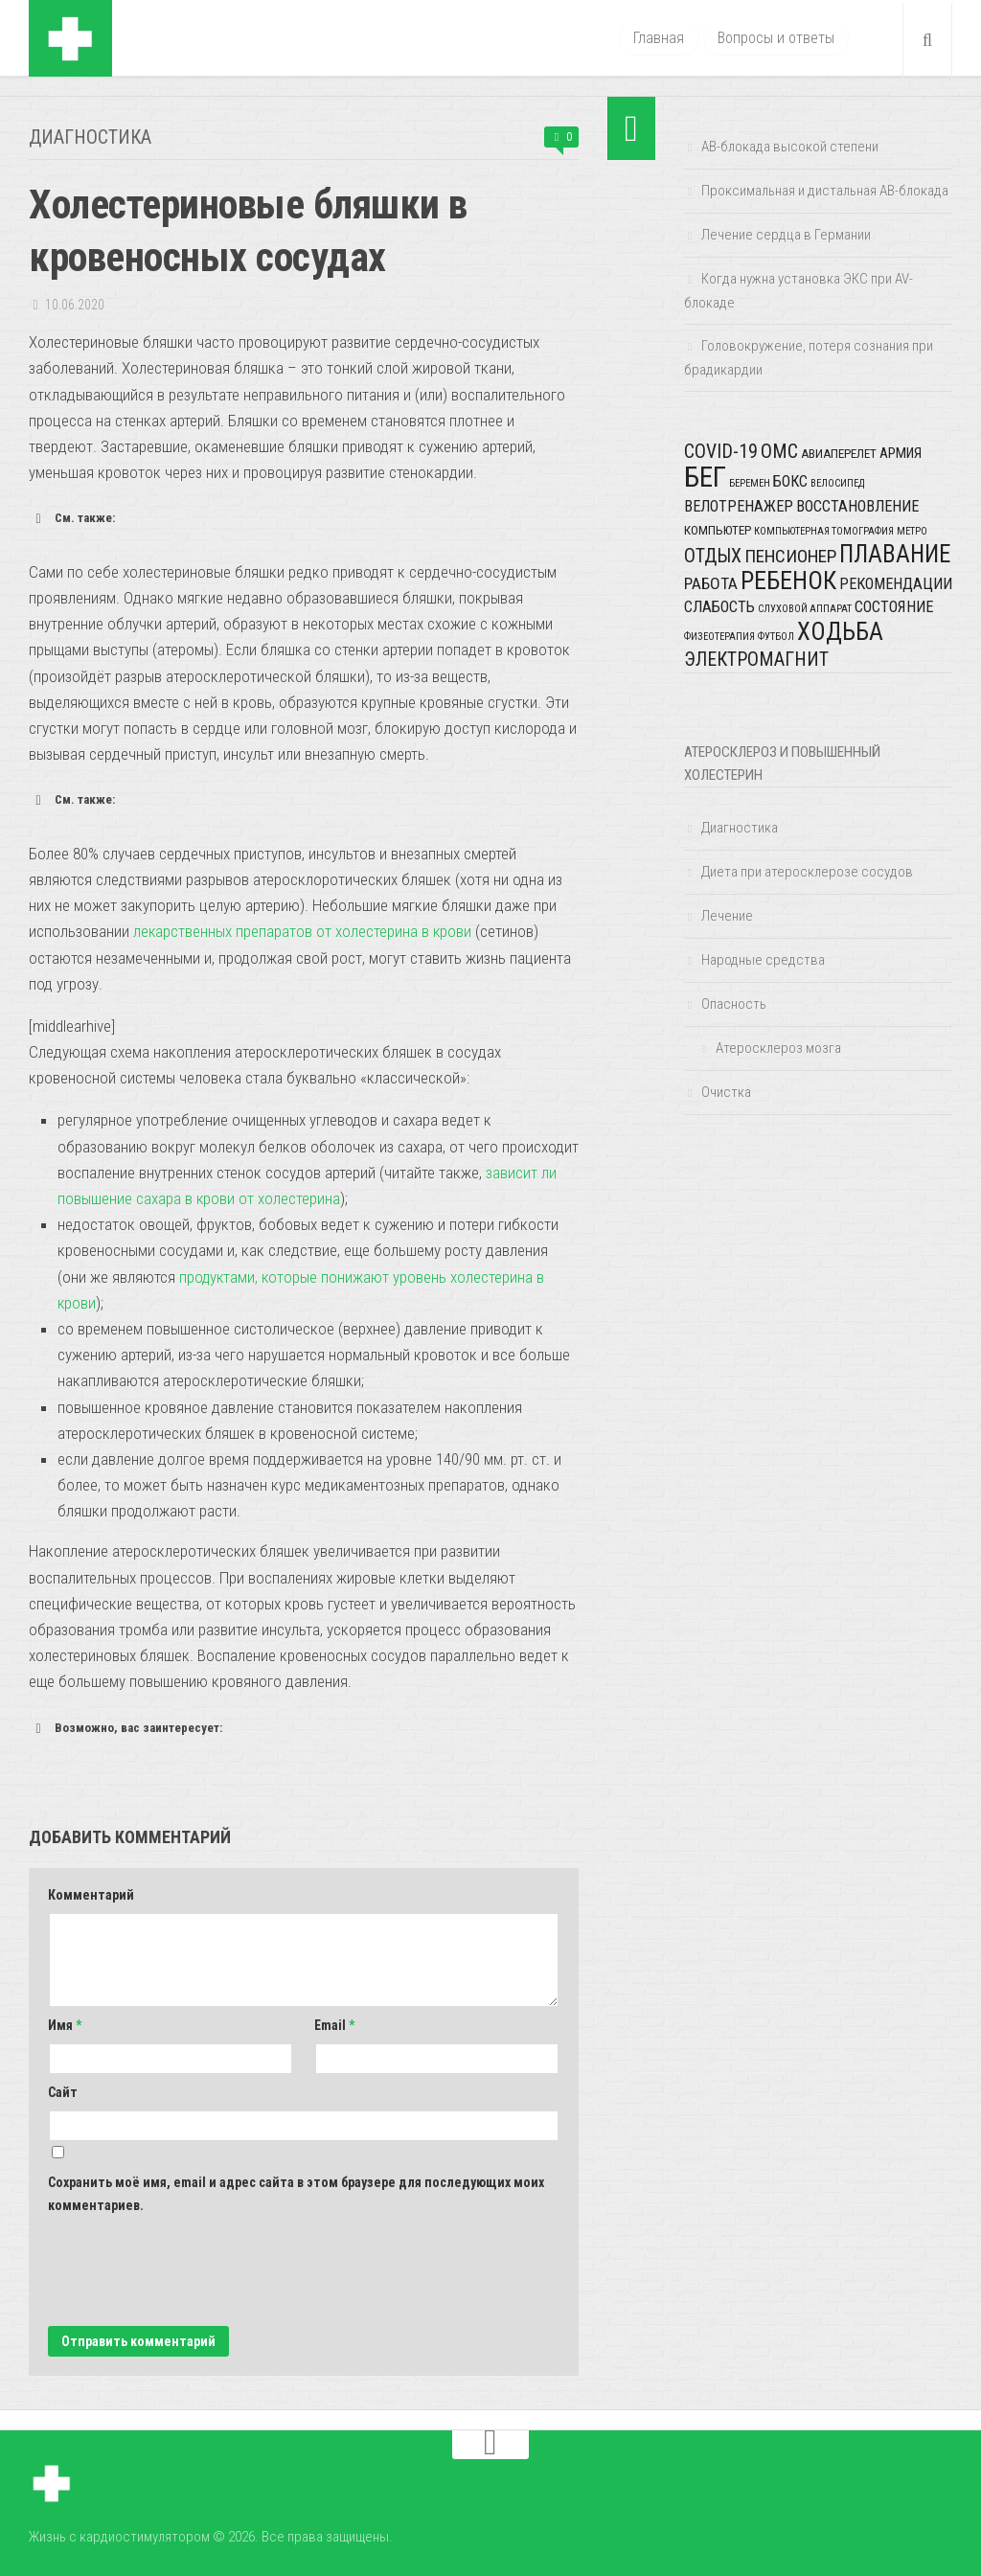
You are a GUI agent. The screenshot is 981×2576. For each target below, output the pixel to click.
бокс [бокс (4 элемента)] (790, 481)
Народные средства (763, 960)
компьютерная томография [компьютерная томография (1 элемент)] (824, 531)
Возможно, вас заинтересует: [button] (125, 1727)
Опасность (733, 1004)
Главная (658, 38)
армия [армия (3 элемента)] (900, 453)
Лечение (727, 915)
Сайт (63, 2091)
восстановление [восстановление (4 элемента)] (857, 506)
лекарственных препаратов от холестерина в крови (303, 930)
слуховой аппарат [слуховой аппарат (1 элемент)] (805, 609)
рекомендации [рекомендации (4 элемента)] (895, 584)
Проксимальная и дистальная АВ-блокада (824, 190)
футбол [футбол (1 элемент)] (776, 636)
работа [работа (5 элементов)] (711, 583)
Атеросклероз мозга (778, 1048)
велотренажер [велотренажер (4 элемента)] (738, 506)
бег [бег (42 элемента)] (705, 477)
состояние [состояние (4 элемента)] (894, 607)
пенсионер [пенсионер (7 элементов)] (790, 556)
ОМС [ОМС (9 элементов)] (779, 451)
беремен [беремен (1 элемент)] (749, 483)
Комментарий (91, 1894)
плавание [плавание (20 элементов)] (894, 554)
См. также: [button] (72, 517)
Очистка (726, 1092)
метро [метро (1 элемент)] (912, 531)
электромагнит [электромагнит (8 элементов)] (756, 660)
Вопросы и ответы (775, 38)
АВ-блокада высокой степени (789, 146)
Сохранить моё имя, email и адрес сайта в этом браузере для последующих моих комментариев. (296, 2193)
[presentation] (193, 2268)
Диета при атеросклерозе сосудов (807, 871)
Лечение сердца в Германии (786, 234)
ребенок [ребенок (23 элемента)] (788, 580)
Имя (64, 2024)
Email (334, 2024)
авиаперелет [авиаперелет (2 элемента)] (839, 453)
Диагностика (91, 136)
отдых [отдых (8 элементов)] (712, 556)
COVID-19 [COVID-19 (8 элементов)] (721, 452)
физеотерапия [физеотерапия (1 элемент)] (719, 636)
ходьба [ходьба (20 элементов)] (840, 632)
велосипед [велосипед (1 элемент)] (837, 483)
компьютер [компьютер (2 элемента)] (717, 530)
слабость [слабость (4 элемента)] (719, 607)
